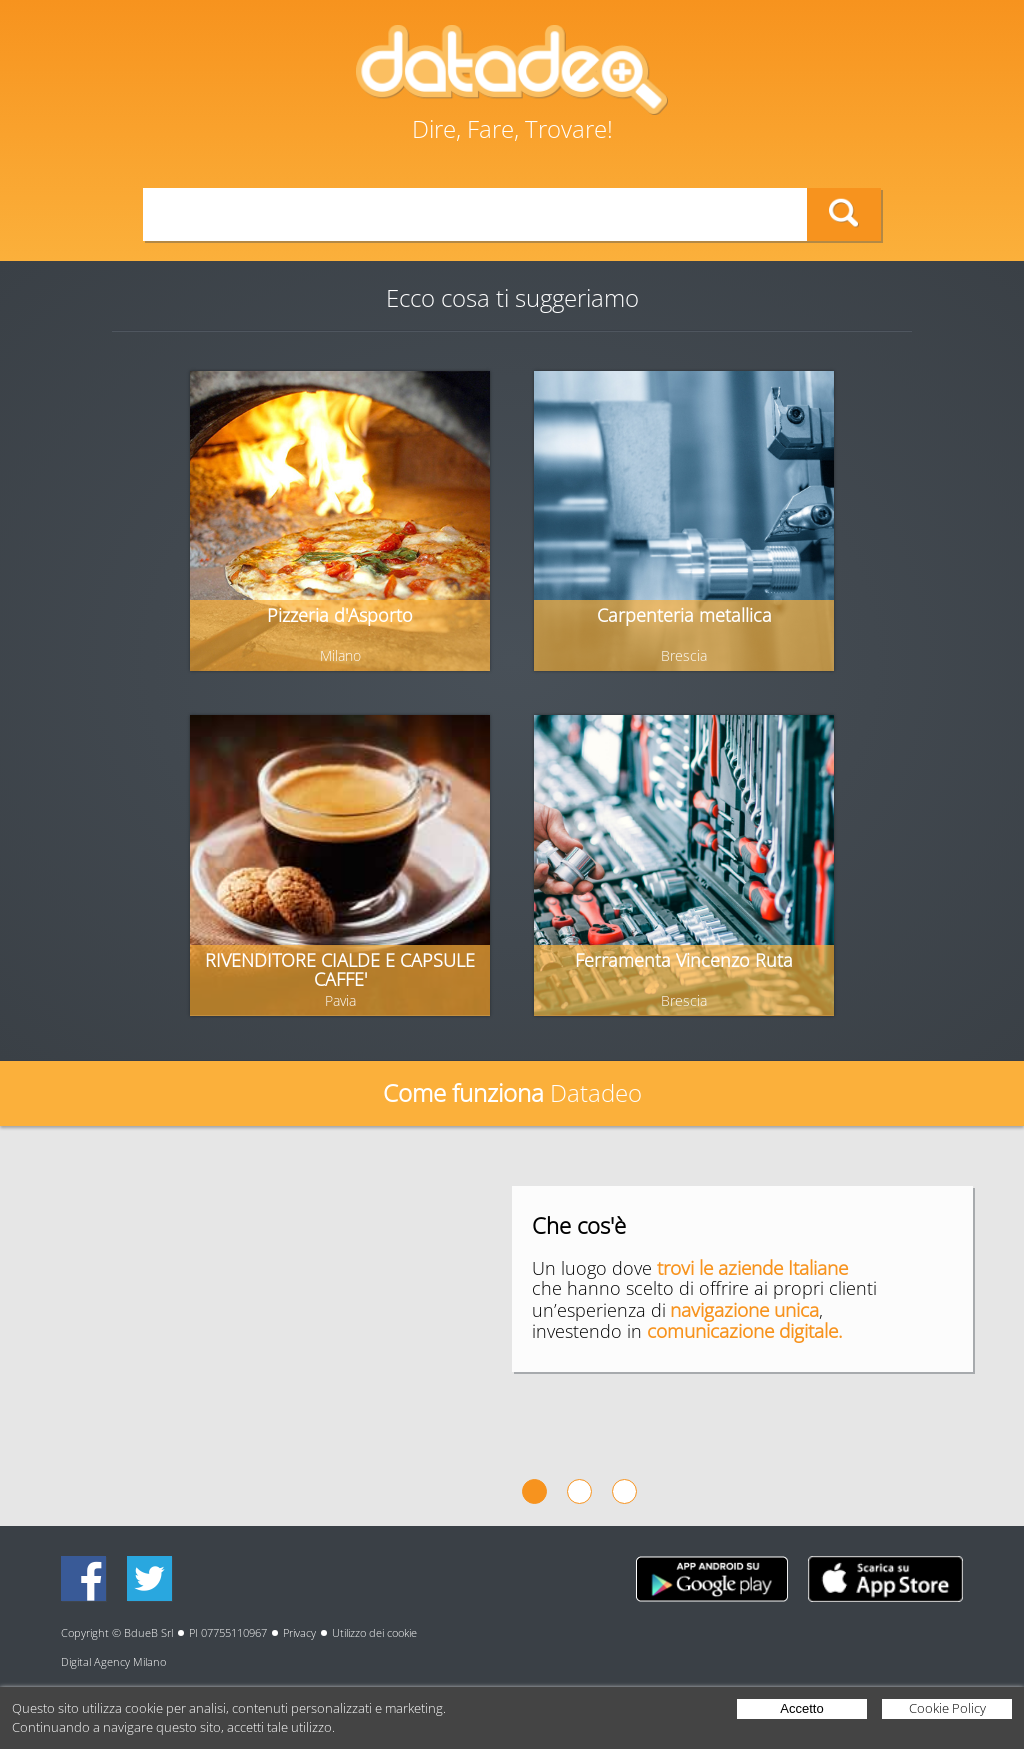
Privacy (299, 1632)
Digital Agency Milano (113, 1661)
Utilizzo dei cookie (374, 1632)
